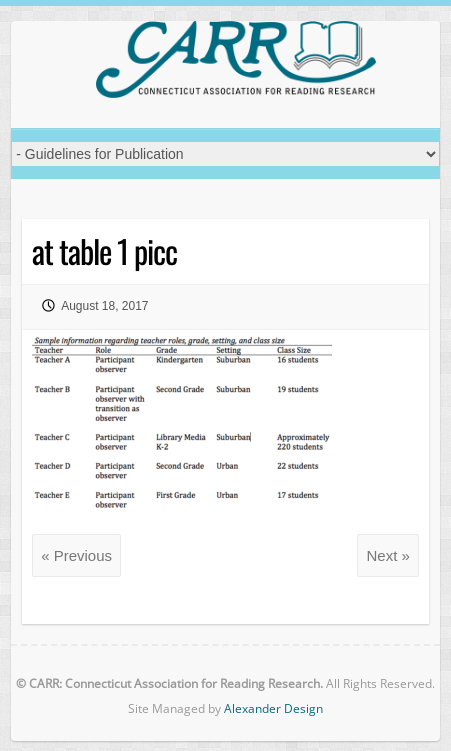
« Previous (76, 555)
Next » (387, 555)
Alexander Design (273, 708)
